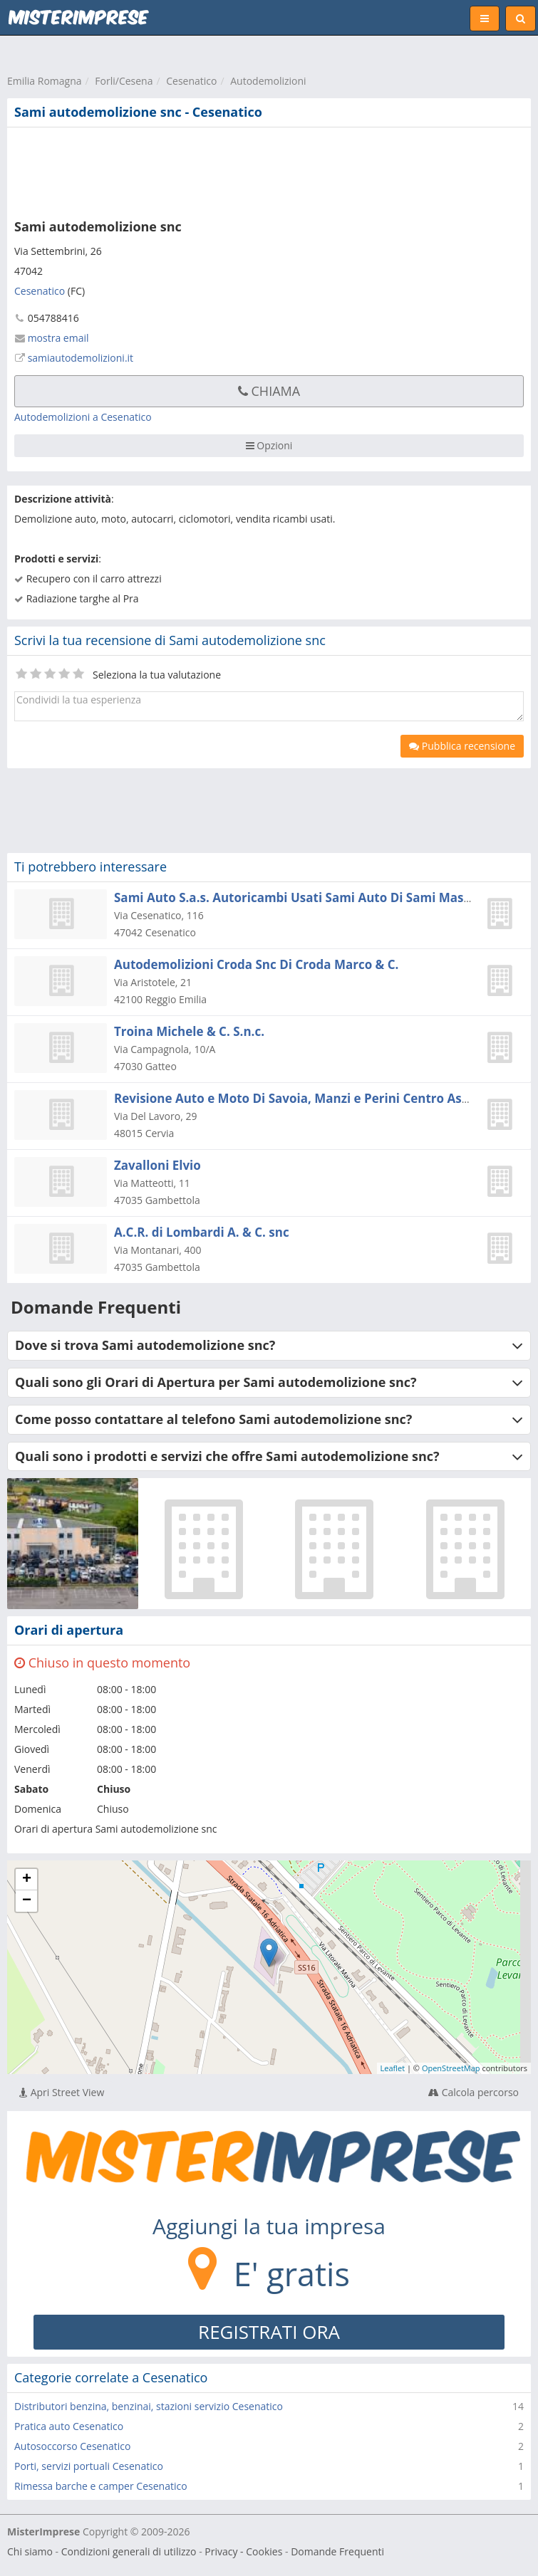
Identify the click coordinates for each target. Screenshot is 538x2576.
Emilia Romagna (44, 81)
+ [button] (26, 1879)
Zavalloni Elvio (157, 1165)
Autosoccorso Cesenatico (72, 2446)
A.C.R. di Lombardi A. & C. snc (201, 1232)
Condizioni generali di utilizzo (129, 2551)
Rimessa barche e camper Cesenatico (100, 2486)
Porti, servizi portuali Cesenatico (88, 2466)
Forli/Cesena (123, 81)
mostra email (58, 338)
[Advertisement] (217, 170)
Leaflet (393, 2068)
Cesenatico (191, 81)
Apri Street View (61, 2092)
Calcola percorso (473, 2092)
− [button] (26, 1901)
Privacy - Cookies (243, 2551)
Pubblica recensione (462, 746)
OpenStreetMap (451, 2068)
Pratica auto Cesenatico (68, 2426)
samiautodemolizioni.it (80, 358)
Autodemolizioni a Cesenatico (83, 417)
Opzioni (269, 445)
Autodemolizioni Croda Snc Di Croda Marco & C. (256, 964)
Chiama (269, 390)
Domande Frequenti (337, 2551)
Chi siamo (30, 2551)
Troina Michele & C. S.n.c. (189, 1031)
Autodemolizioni (268, 81)
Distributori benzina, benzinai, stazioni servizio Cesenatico (148, 2406)
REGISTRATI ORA (269, 2332)
